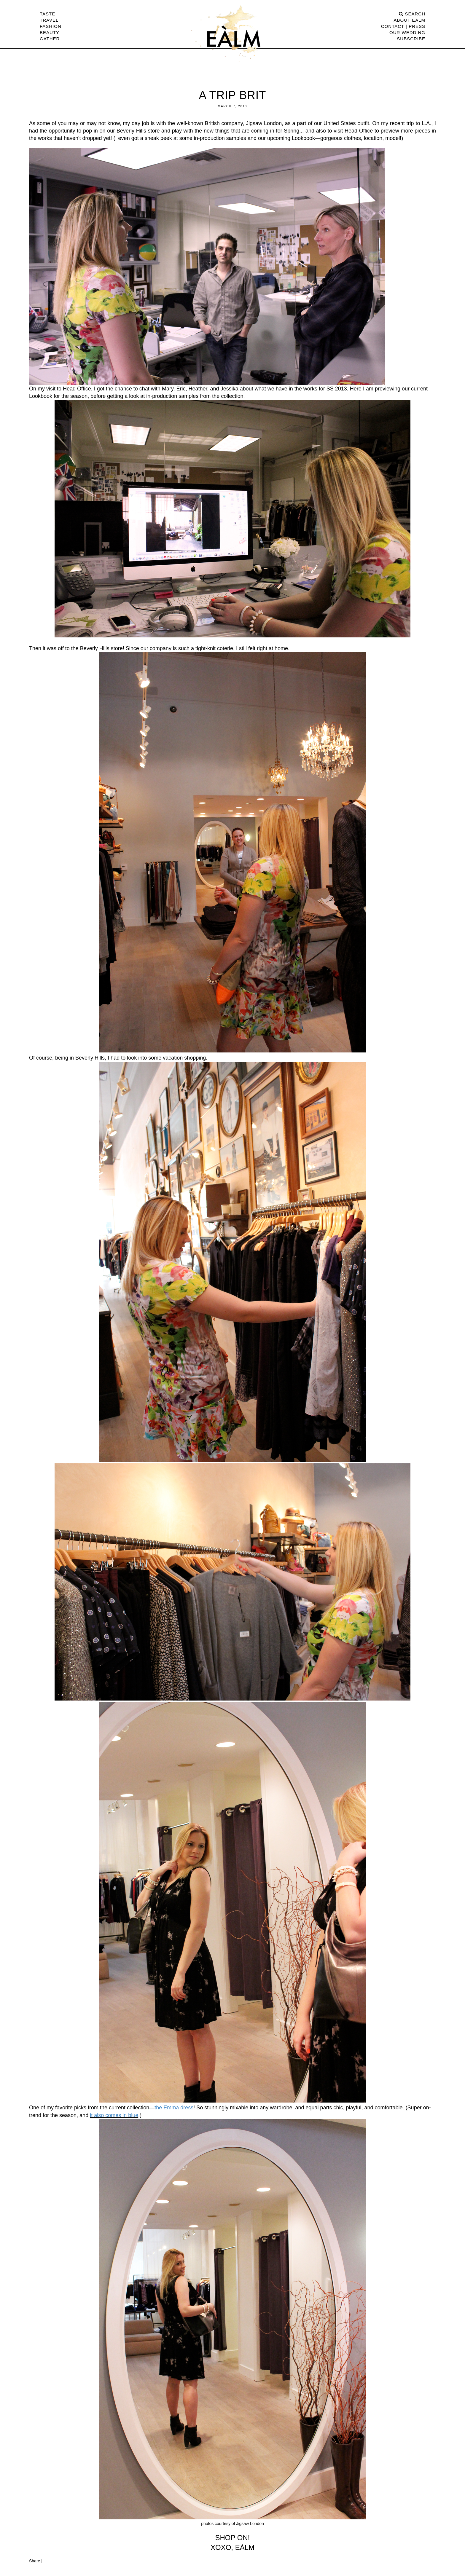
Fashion (50, 26)
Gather (50, 38)
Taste (47, 13)
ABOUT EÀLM (409, 20)
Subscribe (411, 38)
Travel (49, 20)
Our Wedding (407, 32)
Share (34, 2561)
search (412, 13)
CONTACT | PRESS (403, 26)
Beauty (49, 32)
